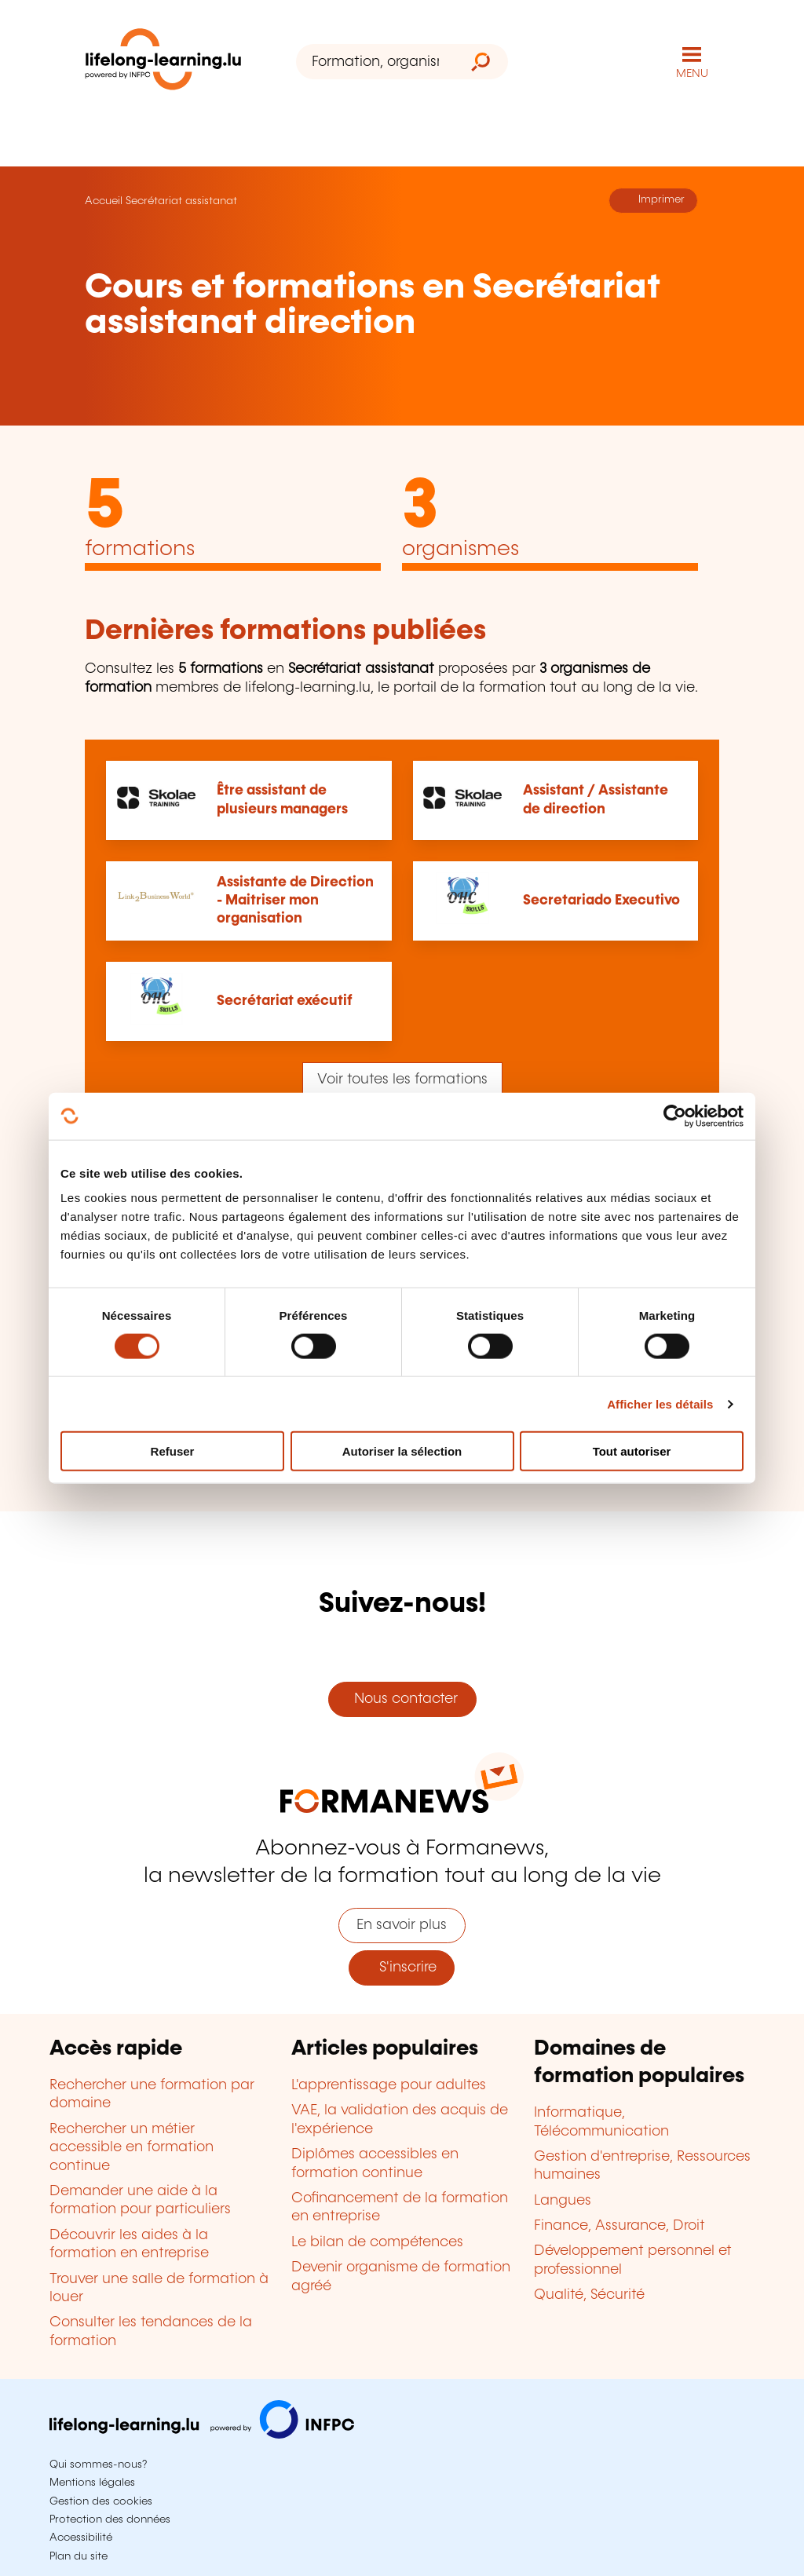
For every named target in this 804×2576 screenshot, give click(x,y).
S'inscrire (402, 1967)
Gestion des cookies (100, 2501)
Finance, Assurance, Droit (619, 2226)
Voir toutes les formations (402, 1079)
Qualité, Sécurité (589, 2295)
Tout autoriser (632, 1451)
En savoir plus (401, 1925)
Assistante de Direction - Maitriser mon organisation (295, 900)
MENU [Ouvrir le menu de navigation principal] (692, 73)
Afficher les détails (660, 1403)
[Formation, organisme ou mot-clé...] (375, 61)
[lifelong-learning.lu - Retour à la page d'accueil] (163, 62)
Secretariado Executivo (601, 900)
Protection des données (109, 2519)
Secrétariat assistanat (181, 200)
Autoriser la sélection (402, 1451)
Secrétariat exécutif (285, 1001)
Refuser (173, 1451)
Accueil (103, 200)
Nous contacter (402, 1699)
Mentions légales (92, 2482)
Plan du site (78, 2556)
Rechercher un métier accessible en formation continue (131, 2147)
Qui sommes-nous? (98, 2464)
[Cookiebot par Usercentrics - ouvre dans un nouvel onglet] (675, 1115)
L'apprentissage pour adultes (388, 2085)
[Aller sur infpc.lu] (201, 2435)
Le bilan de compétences (377, 2242)
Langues (562, 2201)
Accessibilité (80, 2537)
